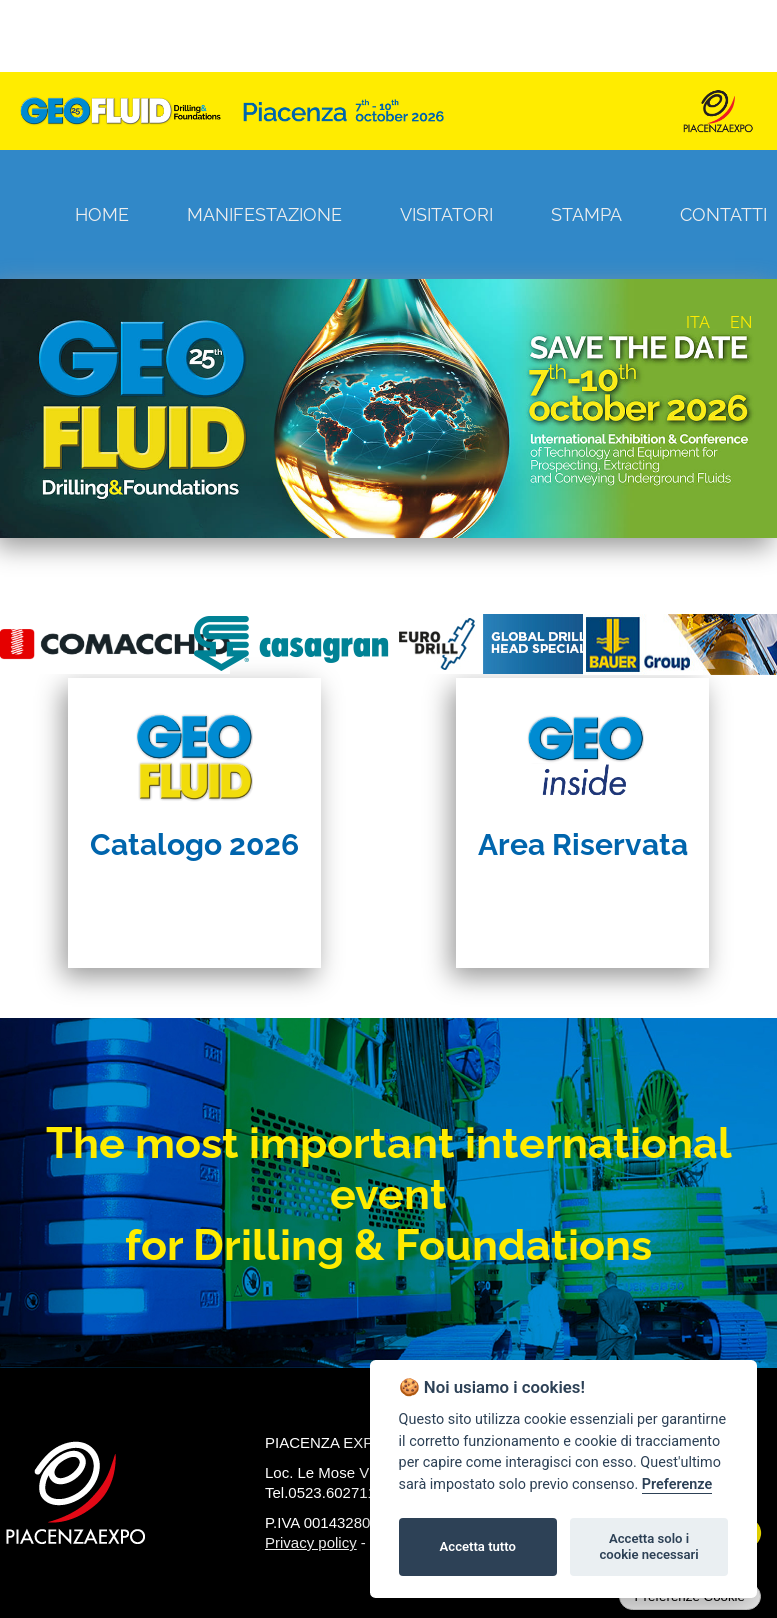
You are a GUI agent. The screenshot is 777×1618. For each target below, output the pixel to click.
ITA (698, 322)
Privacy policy (311, 1542)
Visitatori (446, 214)
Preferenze (677, 1484)
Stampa (586, 214)
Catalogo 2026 (194, 844)
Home (102, 214)
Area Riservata (583, 844)
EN (741, 322)
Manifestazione (264, 214)
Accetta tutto (478, 1546)
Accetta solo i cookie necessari (648, 1546)
